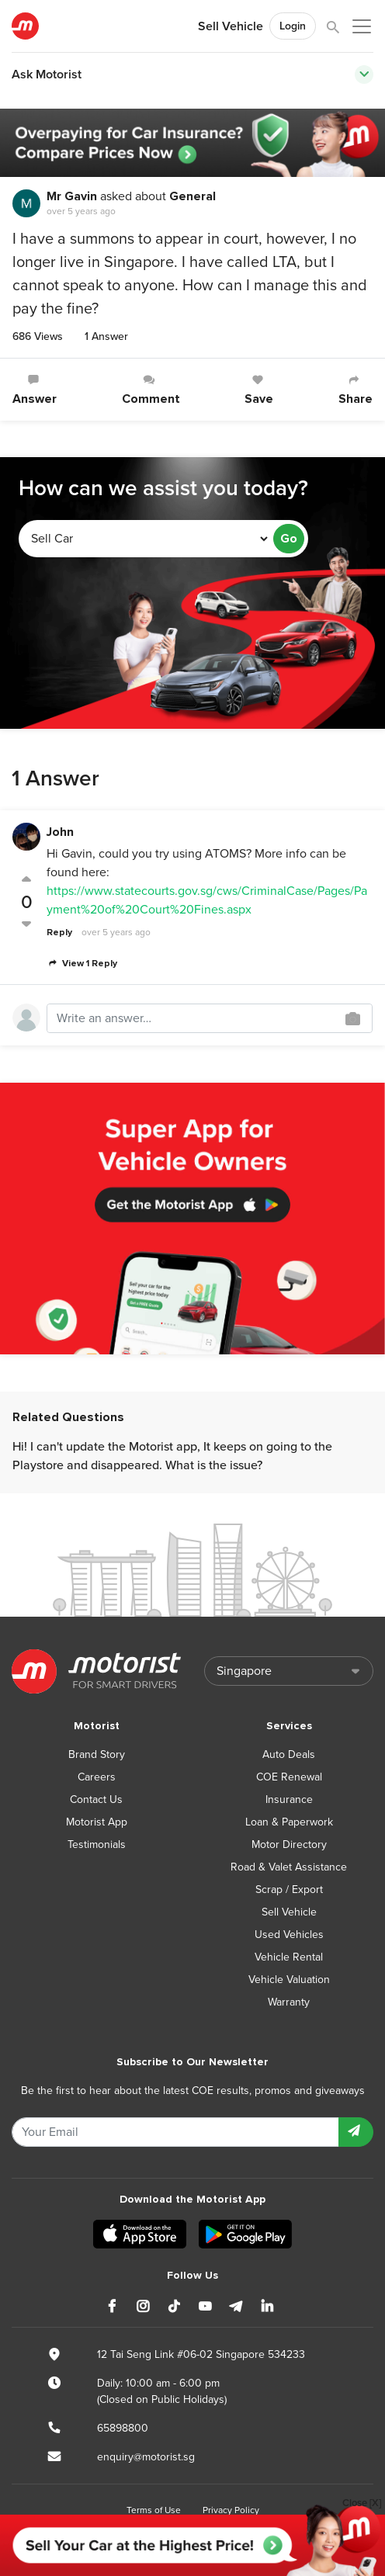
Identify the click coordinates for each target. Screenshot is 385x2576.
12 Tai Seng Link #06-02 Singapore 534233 (201, 2354)
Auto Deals (288, 1754)
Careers (97, 1777)
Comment (151, 390)
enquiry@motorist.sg (146, 2456)
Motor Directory (289, 1844)
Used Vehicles (289, 1934)
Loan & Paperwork (289, 1822)
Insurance (289, 1799)
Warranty (289, 2002)
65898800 (122, 2428)
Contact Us (96, 1799)
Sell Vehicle (230, 26)
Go (288, 538)
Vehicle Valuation (289, 1979)
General (192, 196)
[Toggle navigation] (364, 74)
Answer (34, 390)
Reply (59, 932)
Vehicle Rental (289, 1957)
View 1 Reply (82, 963)
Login (292, 26)
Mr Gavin (72, 196)
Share (355, 390)
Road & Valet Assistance (289, 1867)
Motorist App (96, 1822)
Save (259, 390)
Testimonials (97, 1844)
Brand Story (96, 1754)
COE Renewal (289, 1777)
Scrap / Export (289, 1889)
